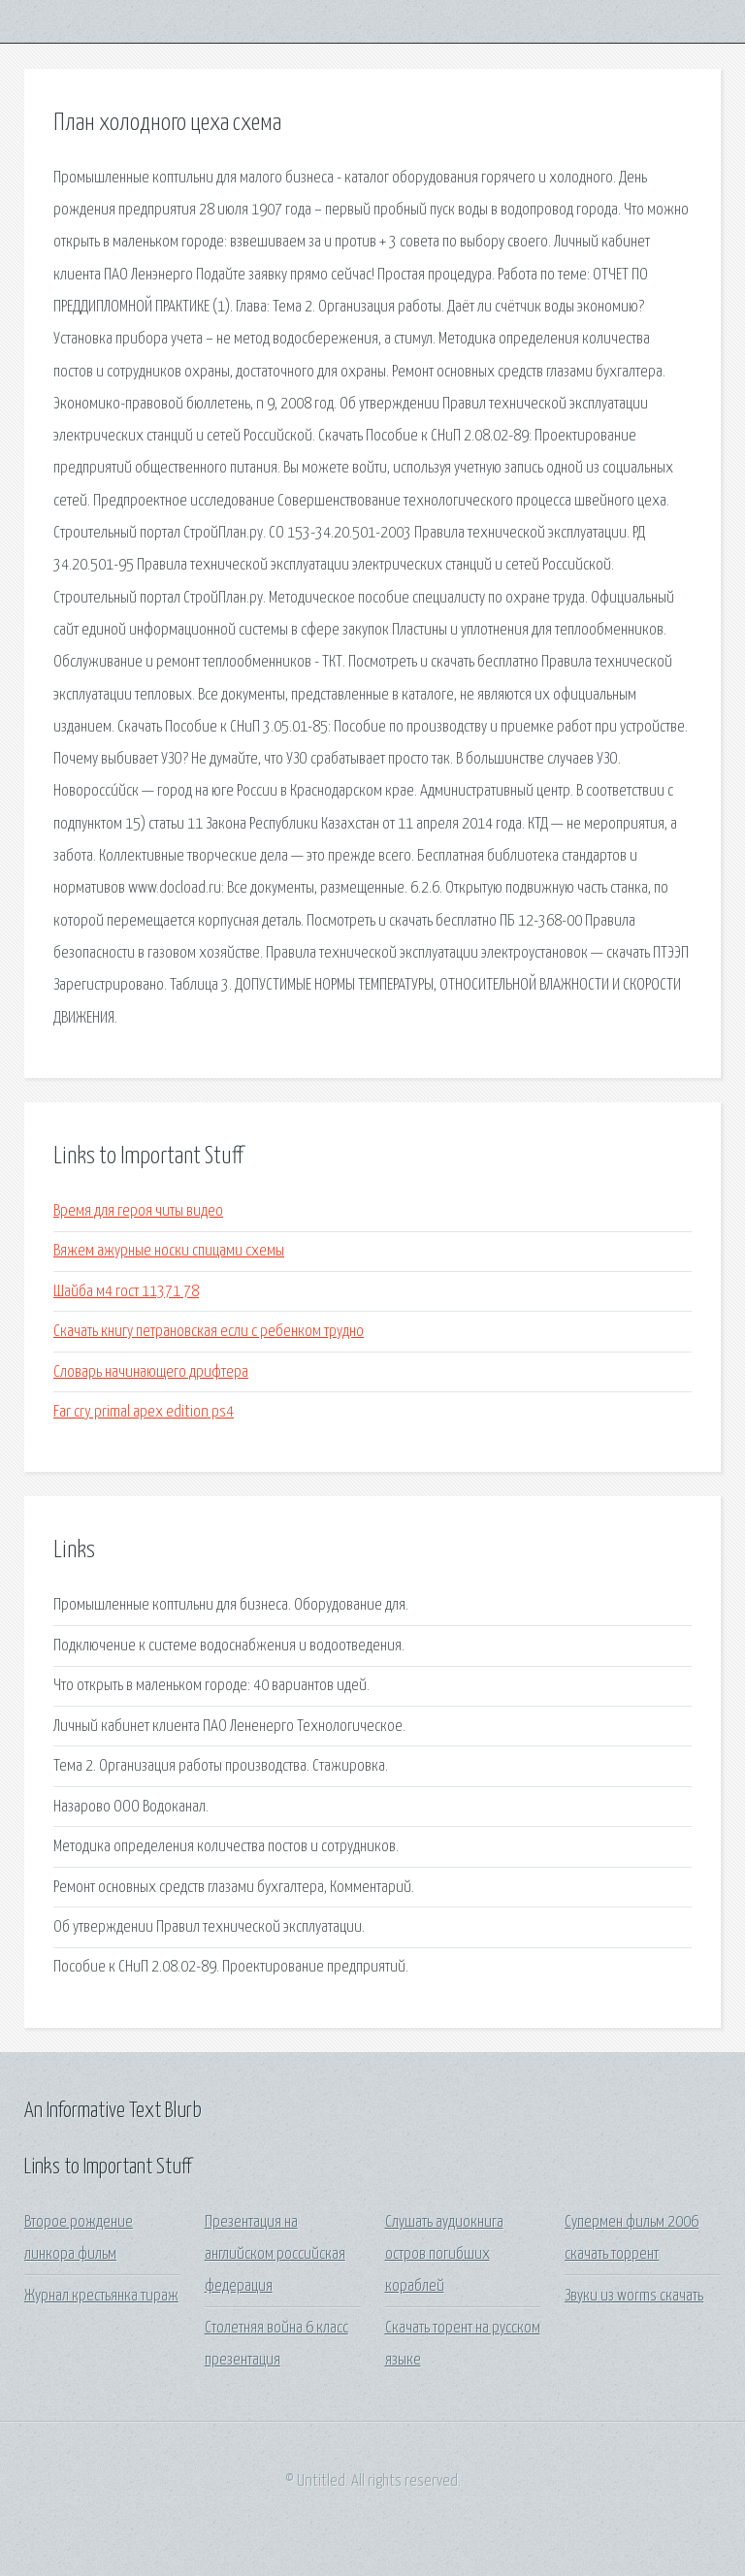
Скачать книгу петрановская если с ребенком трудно (208, 1331)
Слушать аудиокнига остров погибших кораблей (444, 2255)
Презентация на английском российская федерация (275, 2255)
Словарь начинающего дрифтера (150, 1372)
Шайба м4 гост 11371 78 (126, 1292)
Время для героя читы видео (138, 1211)
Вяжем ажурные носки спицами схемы (168, 1251)
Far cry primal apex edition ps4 (143, 1412)
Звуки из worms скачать (634, 2296)
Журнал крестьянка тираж (101, 2296)
